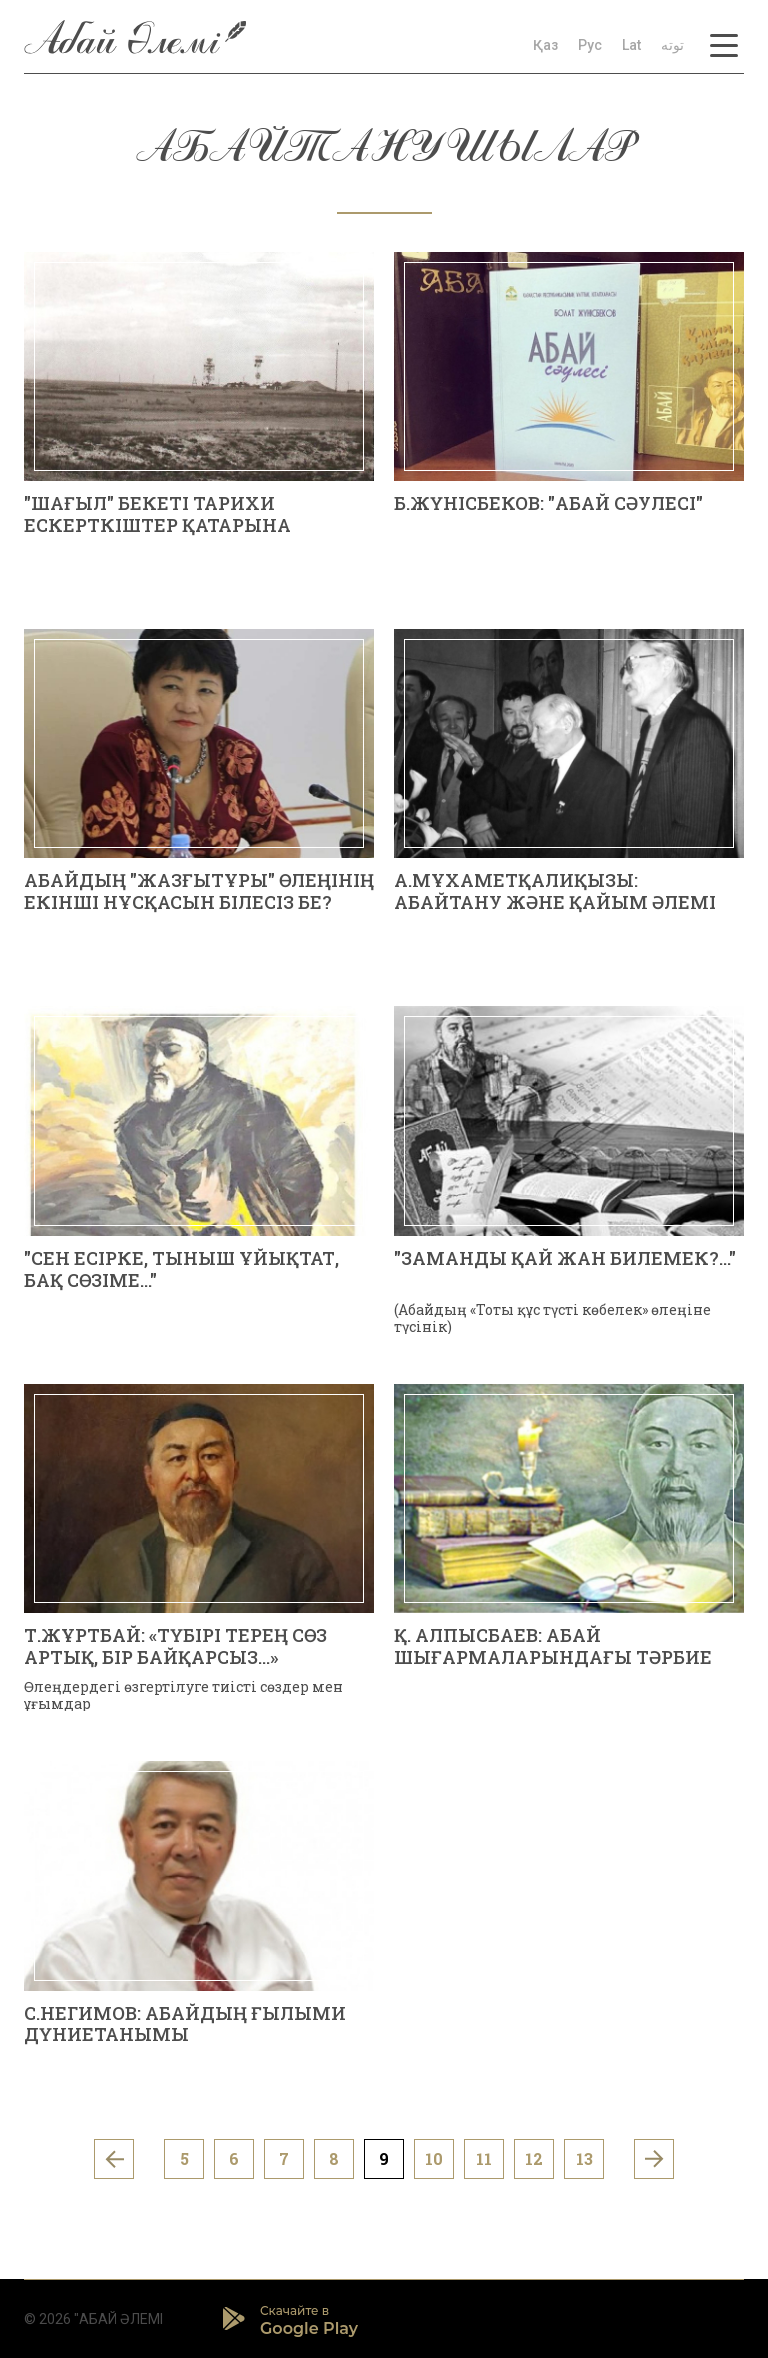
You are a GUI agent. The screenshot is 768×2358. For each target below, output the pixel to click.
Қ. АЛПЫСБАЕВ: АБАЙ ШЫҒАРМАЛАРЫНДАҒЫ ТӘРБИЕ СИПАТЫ (553, 1656)
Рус (590, 45)
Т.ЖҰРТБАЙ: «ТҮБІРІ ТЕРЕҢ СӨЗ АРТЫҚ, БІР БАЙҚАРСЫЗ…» (175, 1646)
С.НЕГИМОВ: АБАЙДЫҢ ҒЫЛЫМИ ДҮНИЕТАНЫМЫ (185, 2024)
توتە (672, 45)
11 (484, 2158)
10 (434, 2158)
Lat (631, 45)
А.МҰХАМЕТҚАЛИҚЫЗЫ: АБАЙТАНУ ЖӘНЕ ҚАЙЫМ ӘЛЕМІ (555, 891)
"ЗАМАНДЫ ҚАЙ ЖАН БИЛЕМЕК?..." (565, 1258)
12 (534, 2158)
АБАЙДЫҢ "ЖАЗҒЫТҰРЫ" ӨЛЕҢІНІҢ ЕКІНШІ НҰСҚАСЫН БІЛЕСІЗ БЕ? (199, 891)
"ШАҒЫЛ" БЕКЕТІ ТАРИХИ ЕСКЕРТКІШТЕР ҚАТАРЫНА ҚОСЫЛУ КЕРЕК (157, 524)
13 (584, 2158)
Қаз (545, 45)
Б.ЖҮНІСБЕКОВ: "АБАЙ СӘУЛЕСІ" (548, 503)
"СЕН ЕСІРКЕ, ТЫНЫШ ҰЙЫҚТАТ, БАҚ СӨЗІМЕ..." (181, 1269)
